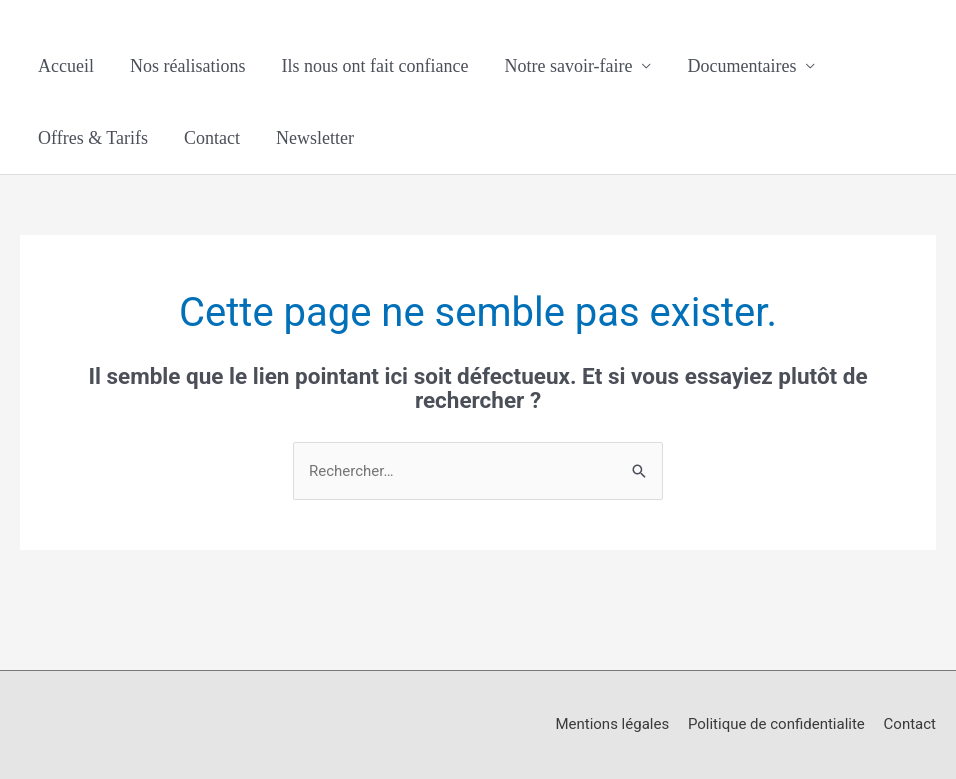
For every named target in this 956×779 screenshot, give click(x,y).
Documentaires (741, 66)
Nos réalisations (187, 66)
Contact (212, 138)
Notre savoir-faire (568, 66)
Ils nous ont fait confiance (374, 66)
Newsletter (315, 138)
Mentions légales (612, 724)
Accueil (66, 66)
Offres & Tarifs (93, 138)
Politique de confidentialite (776, 724)
